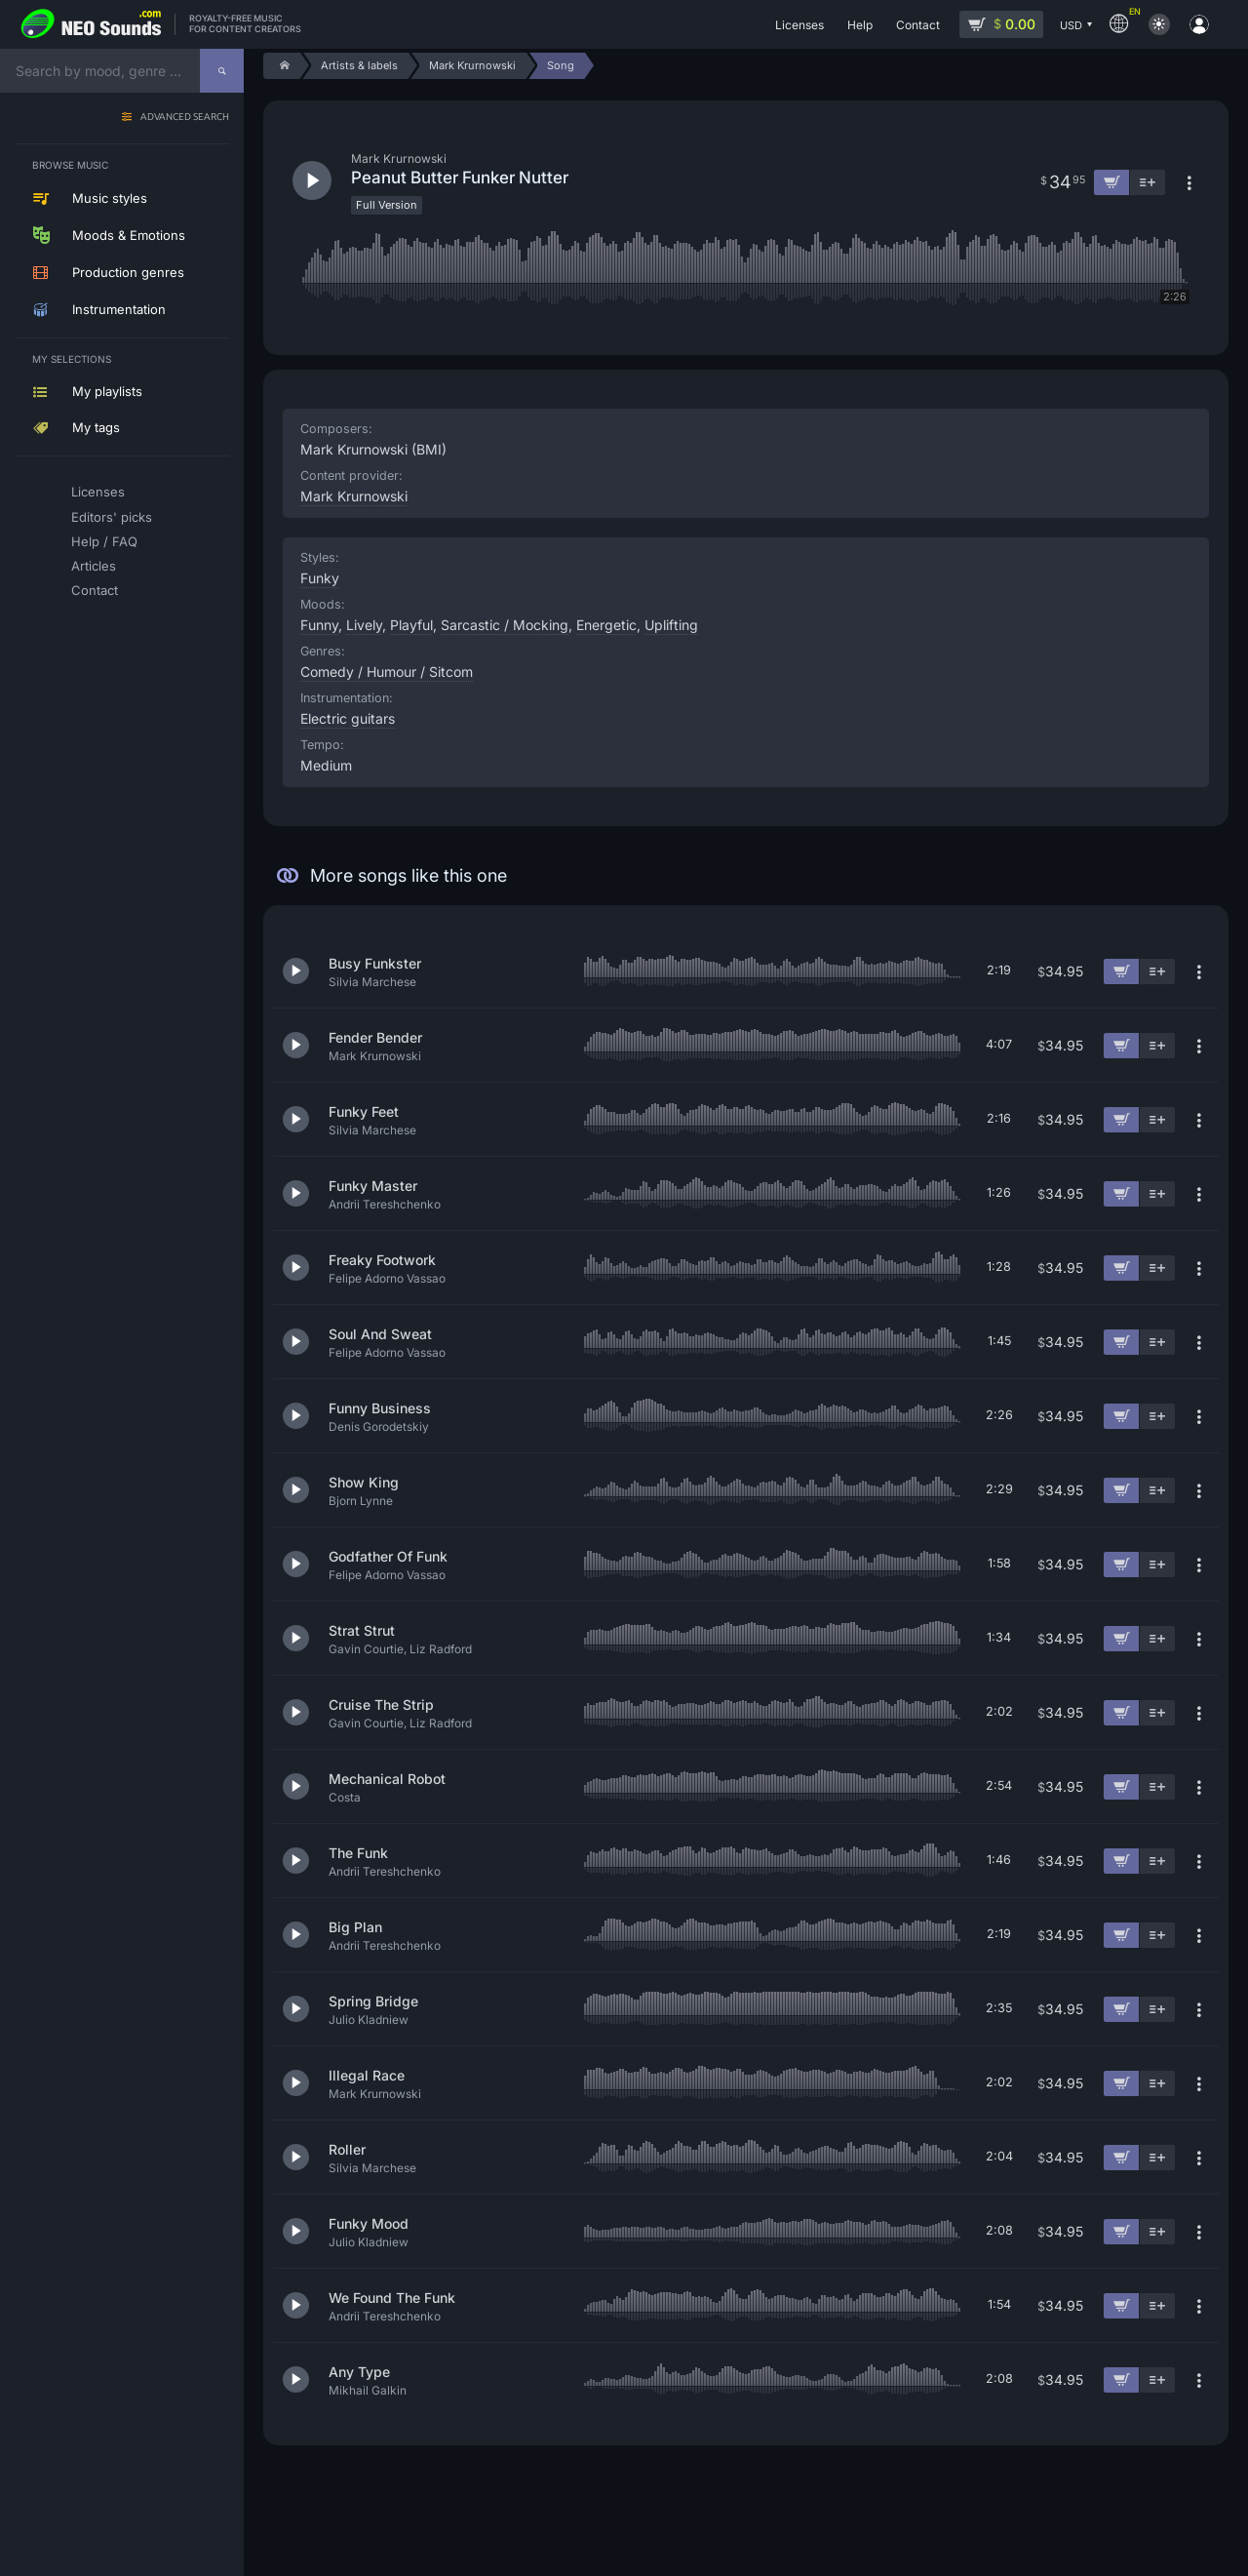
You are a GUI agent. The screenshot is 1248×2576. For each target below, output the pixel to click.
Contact (94, 590)
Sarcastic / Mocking (504, 624)
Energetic (606, 624)
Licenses (98, 491)
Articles (93, 566)
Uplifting (671, 624)
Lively (364, 624)
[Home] (281, 66)
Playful (411, 624)
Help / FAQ (104, 541)
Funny (319, 624)
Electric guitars (347, 718)
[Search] (222, 71)
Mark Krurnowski (354, 496)
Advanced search (184, 117)
